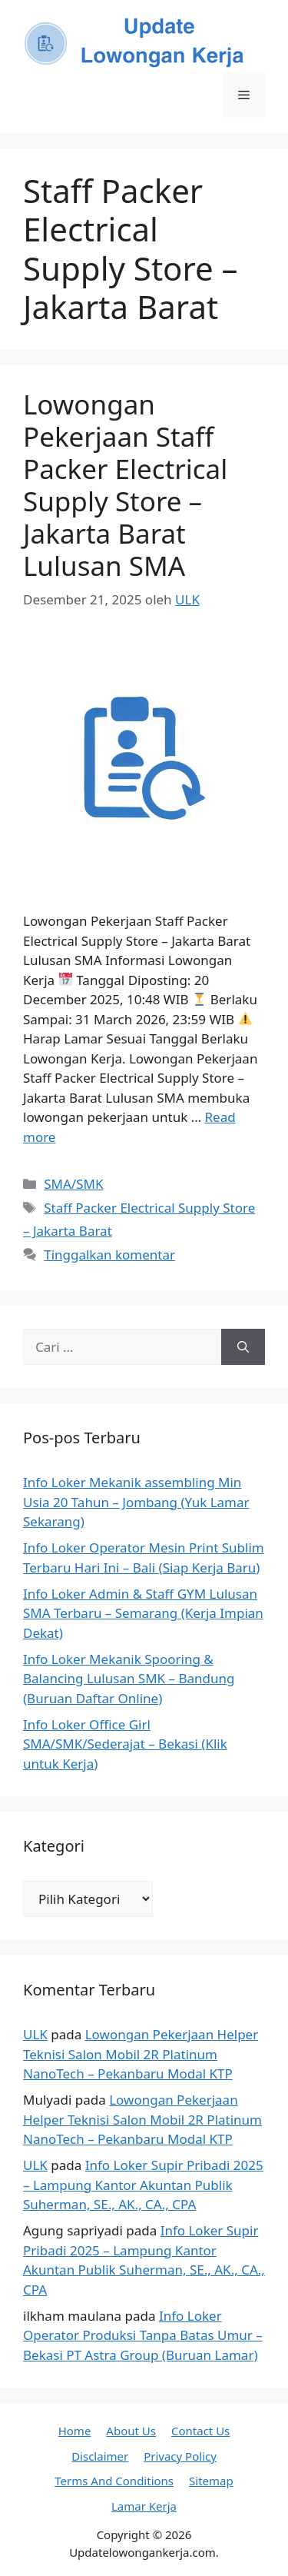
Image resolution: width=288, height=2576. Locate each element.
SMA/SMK (73, 1184)
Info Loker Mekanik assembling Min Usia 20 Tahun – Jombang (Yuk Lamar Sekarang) (136, 1501)
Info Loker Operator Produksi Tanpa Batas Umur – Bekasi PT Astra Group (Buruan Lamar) (143, 2335)
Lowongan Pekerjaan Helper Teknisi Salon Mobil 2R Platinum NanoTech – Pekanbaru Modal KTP (140, 2053)
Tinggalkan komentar (109, 1254)
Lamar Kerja (144, 2506)
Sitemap (211, 2480)
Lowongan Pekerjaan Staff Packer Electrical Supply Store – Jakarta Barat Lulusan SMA (125, 485)
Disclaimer (99, 2456)
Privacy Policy (180, 2456)
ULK (35, 2034)
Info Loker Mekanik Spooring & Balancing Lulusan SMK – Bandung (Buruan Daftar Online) (128, 1678)
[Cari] (243, 1347)
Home (74, 2430)
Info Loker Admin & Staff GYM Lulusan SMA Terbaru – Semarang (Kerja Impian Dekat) (143, 1613)
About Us (131, 2430)
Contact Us (200, 2430)
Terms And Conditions (114, 2480)
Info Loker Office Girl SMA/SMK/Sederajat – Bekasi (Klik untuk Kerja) (125, 1744)
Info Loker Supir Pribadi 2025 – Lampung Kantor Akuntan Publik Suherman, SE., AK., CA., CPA (143, 2184)
